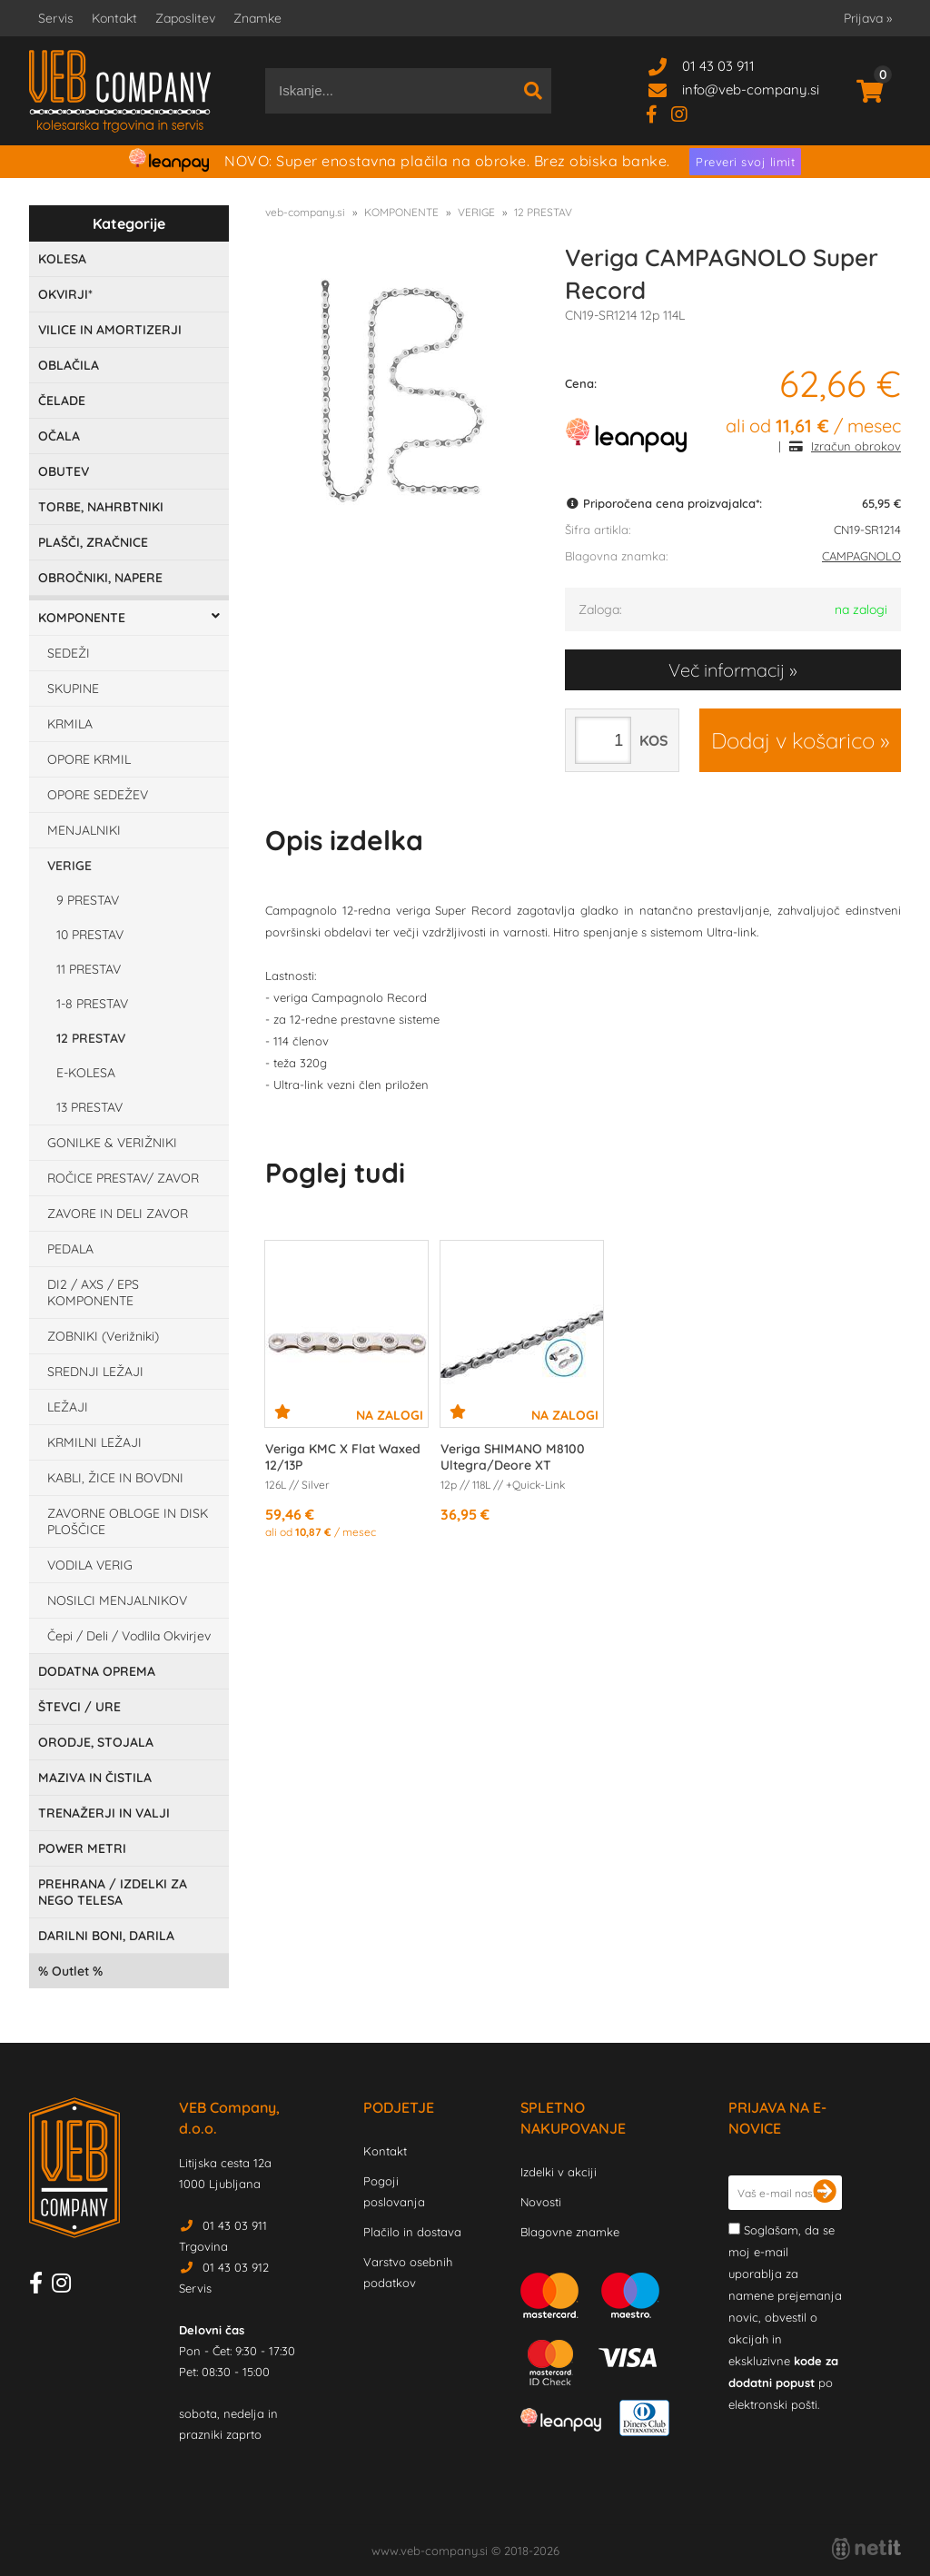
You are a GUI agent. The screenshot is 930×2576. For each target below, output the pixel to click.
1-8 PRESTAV (92, 1004)
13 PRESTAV (89, 1107)
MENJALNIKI (84, 830)
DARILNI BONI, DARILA (106, 1935)
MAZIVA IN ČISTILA (95, 1777)
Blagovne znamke (569, 2231)
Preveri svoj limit (745, 161)
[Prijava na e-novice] (824, 2192)
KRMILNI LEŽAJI (94, 1442)
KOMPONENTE (81, 617)
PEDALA (70, 1249)
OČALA (59, 436)
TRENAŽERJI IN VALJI (104, 1813)
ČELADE (61, 400)
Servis (56, 18)
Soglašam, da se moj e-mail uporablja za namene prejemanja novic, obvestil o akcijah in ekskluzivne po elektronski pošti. (785, 2317)
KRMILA (70, 724)
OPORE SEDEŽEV (97, 795)
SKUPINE (73, 688)
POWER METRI (82, 1848)
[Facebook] (658, 113)
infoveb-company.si (750, 89)
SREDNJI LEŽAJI (95, 1371)
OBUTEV (63, 471)
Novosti (540, 2202)
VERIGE (69, 865)
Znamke (257, 18)
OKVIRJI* (65, 294)
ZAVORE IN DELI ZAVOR (117, 1213)
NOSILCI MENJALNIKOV (117, 1600)
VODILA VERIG (90, 1565)
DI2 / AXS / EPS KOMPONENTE (93, 1292)
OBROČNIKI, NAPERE (100, 578)
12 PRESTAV (90, 1038)
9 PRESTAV (87, 900)
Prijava (868, 18)
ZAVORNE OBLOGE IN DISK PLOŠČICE (127, 1521)
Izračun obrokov (856, 446)
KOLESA (62, 259)
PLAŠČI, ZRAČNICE (93, 542)
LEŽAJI (67, 1407)
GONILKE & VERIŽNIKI (112, 1142)
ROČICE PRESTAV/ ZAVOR (123, 1178)
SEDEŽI (68, 653)
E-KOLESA (85, 1073)
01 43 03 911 (718, 65)
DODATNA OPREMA (96, 1671)
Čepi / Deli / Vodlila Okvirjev (129, 1636)
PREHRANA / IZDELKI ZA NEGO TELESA (112, 1892)
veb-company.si (305, 212)
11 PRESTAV (88, 969)
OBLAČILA (68, 365)
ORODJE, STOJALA (95, 1742)
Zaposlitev (185, 18)
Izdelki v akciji (558, 2172)
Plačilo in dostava (412, 2231)
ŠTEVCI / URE (79, 1707)
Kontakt (114, 18)
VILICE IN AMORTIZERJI (110, 330)
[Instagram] (686, 113)
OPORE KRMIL (89, 759)
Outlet (70, 1971)
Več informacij (726, 670)
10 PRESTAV (90, 934)
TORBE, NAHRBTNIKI (100, 507)
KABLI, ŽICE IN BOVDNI (115, 1478)
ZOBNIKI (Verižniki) (103, 1336)
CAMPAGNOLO (861, 556)
